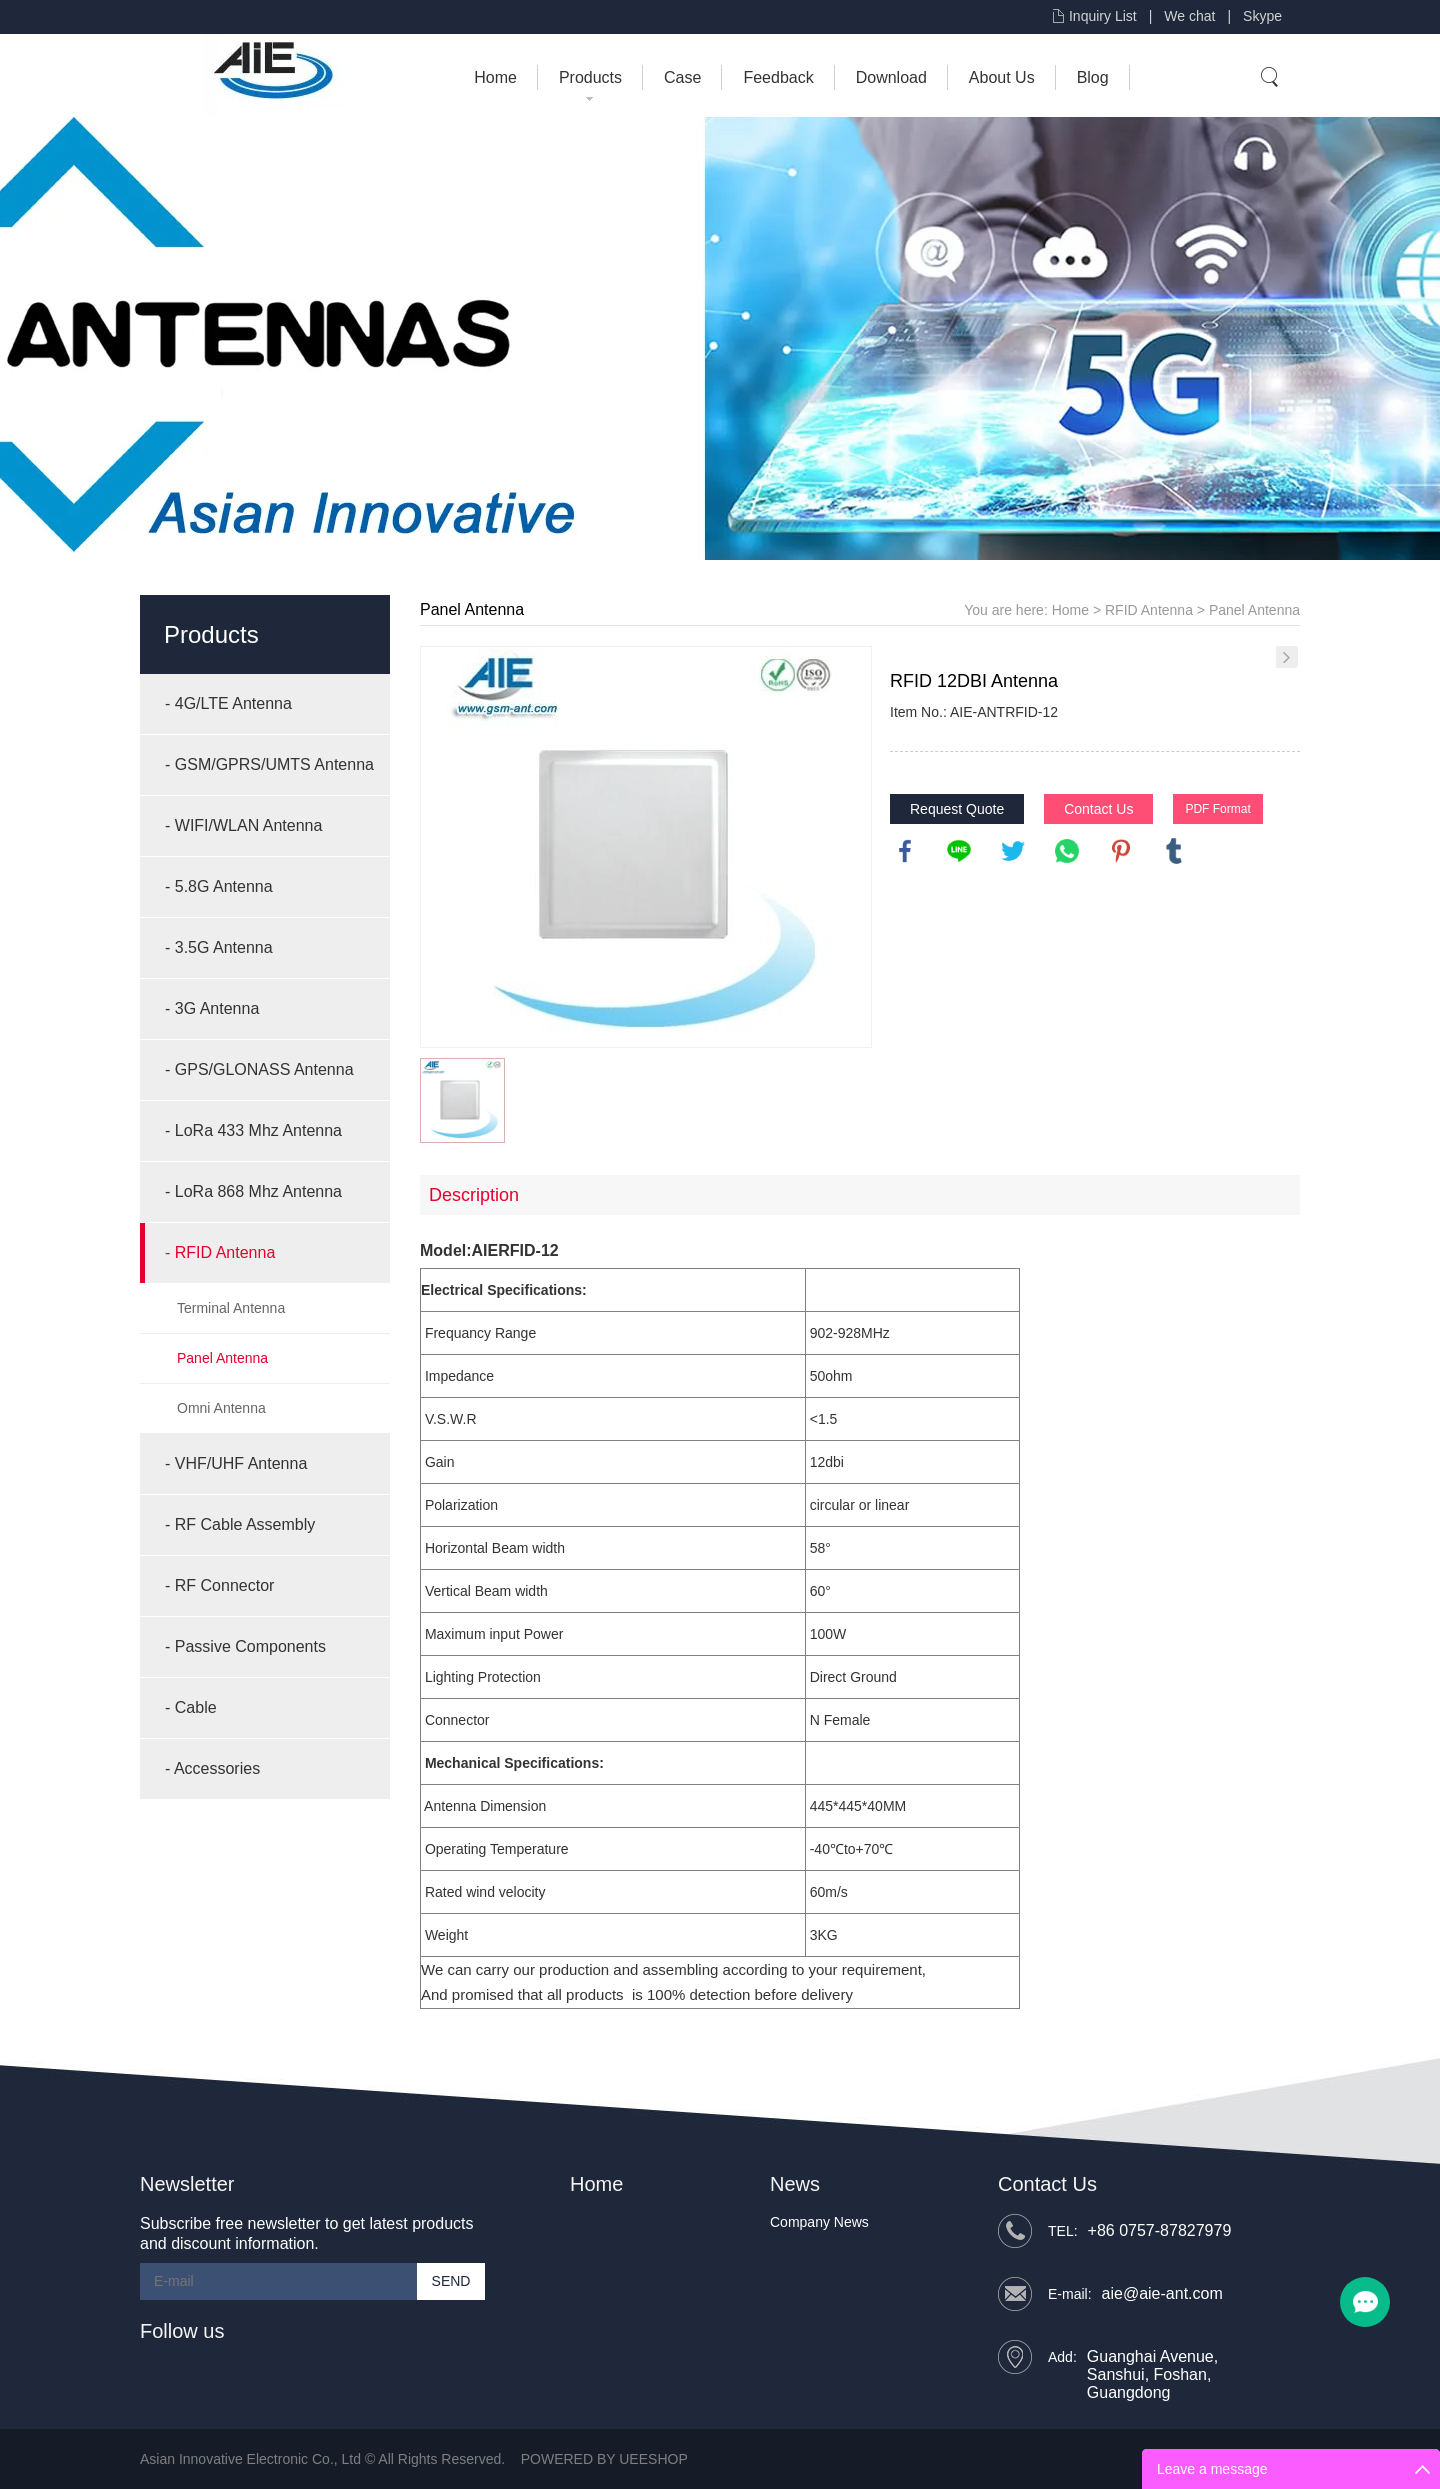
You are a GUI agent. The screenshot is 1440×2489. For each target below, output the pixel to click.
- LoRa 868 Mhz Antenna (253, 1191)
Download (891, 77)
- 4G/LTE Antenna (228, 703)
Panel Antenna (222, 1358)
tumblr (1174, 851)
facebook (905, 851)
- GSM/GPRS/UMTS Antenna (269, 764)
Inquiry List (1103, 16)
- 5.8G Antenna (219, 886)
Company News (819, 2222)
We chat (1189, 16)
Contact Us (1098, 809)
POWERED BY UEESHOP (604, 2459)
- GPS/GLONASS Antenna (259, 1069)
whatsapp (1067, 851)
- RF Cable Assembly (240, 1524)
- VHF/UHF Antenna (236, 1463)
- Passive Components (245, 1646)
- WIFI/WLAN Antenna (243, 825)
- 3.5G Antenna (219, 947)
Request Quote (957, 809)
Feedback (778, 77)
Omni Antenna (221, 1408)
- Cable (191, 1707)
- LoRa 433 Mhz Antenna (253, 1130)
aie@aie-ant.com (1162, 2293)
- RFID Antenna (220, 1252)
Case (682, 77)
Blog (1093, 77)
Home (495, 77)
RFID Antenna (1149, 610)
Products (590, 77)
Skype (1262, 16)
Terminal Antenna (231, 1308)
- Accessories (212, 1768)
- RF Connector (219, 1585)
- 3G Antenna (212, 1008)
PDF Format (1217, 809)
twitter (1013, 851)
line (959, 851)
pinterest (1121, 851)
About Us (1002, 77)
